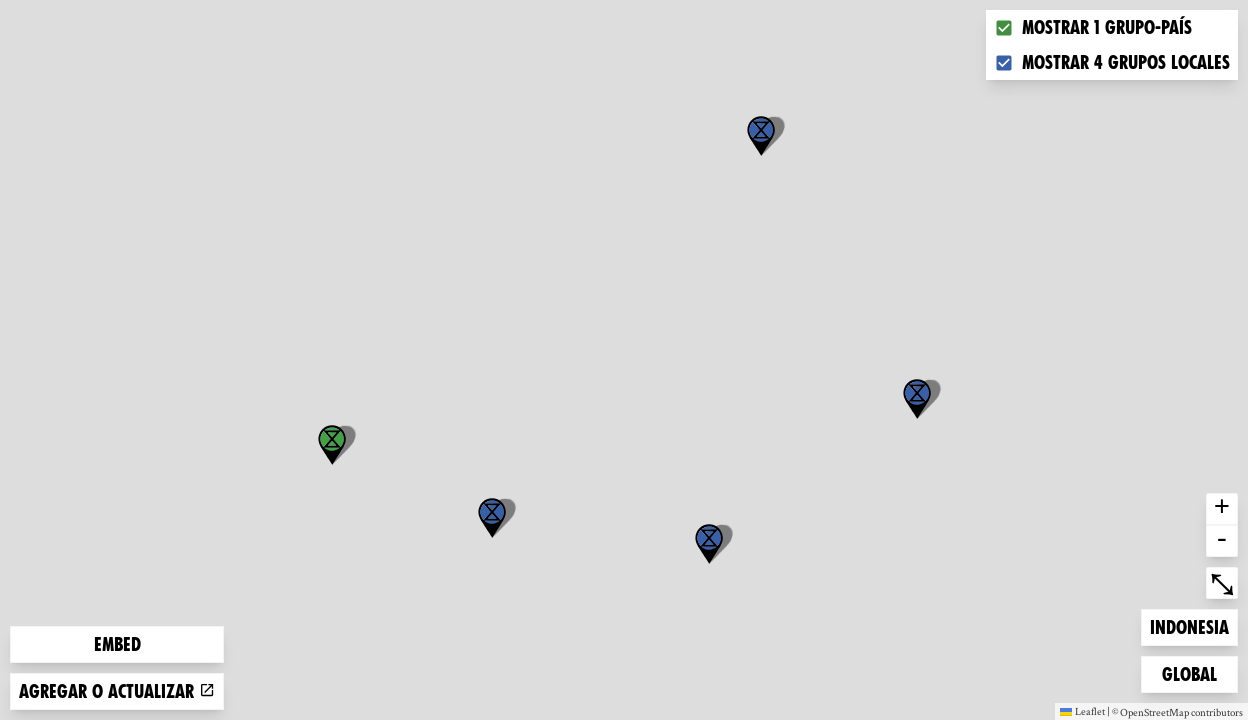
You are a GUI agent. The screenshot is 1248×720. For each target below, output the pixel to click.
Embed (117, 644)
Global (1194, 672)
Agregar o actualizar (117, 691)
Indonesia (1189, 625)
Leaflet (1082, 711)
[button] (761, 136)
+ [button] (1222, 509)
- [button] (1222, 541)
